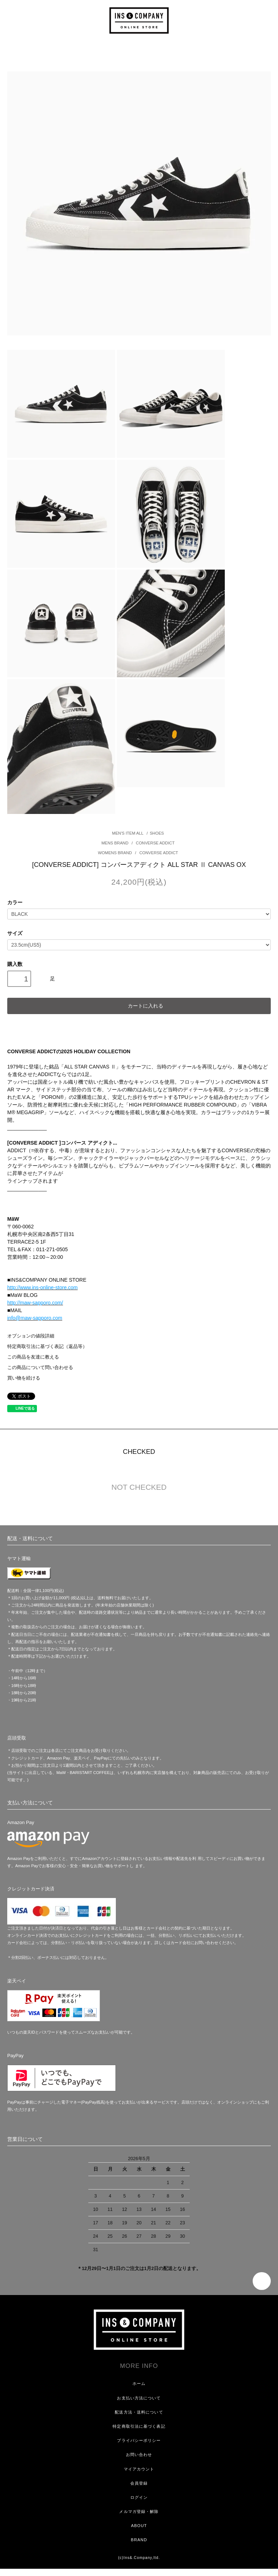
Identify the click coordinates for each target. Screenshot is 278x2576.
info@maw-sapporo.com (34, 1318)
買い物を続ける (23, 1378)
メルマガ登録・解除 (139, 2511)
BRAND (139, 2540)
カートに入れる (139, 1005)
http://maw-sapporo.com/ (35, 1303)
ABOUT (139, 2525)
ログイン (139, 2497)
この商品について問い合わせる (40, 1367)
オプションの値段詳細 (30, 1336)
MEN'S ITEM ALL (128, 833)
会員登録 (139, 2483)
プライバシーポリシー (139, 2440)
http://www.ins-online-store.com (42, 1287)
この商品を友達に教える (33, 1357)
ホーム (139, 2383)
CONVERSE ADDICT (154, 843)
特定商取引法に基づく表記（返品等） (47, 1346)
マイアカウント (139, 2469)
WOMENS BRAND (115, 853)
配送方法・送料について (139, 2412)
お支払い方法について (139, 2398)
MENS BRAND (115, 843)
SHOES (157, 833)
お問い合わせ (139, 2454)
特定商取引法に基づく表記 (139, 2426)
